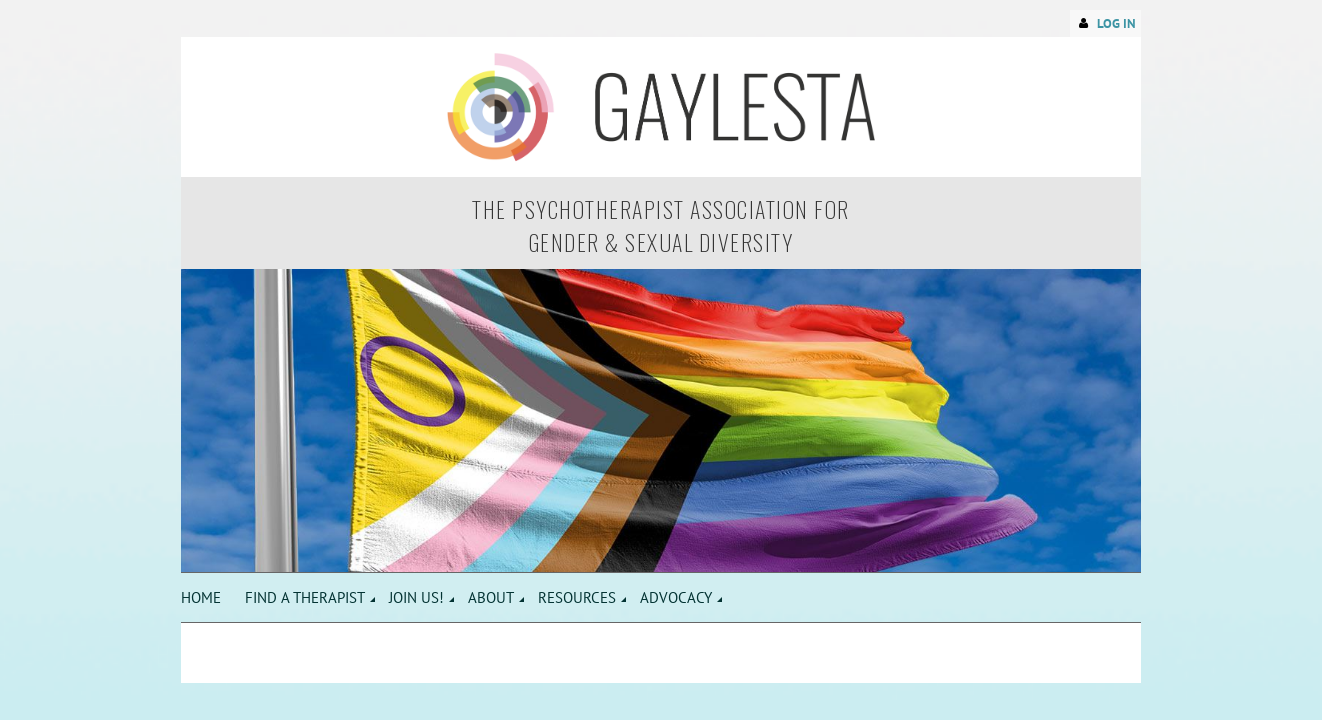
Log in (1116, 23)
